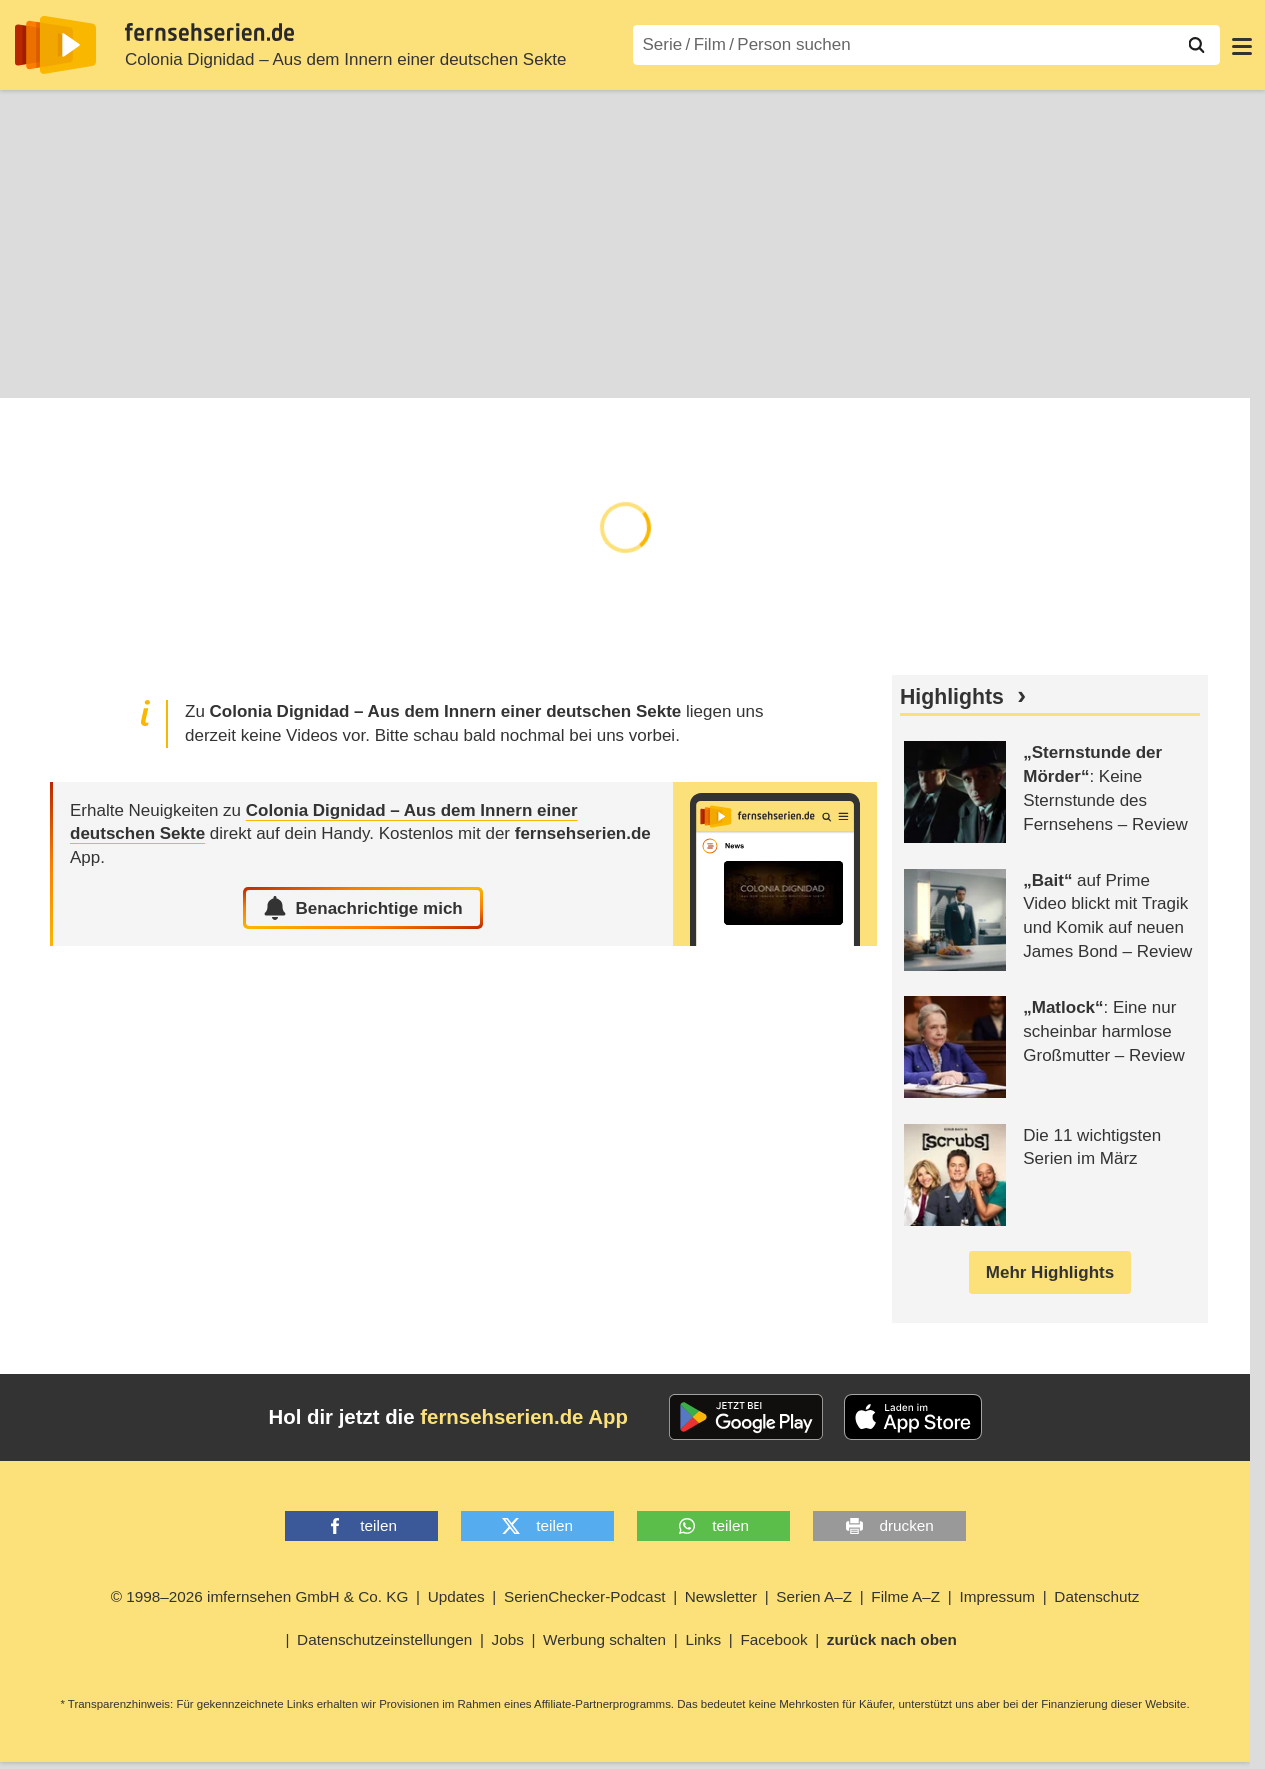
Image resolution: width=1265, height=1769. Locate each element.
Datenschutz (1096, 1597)
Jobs (508, 1640)
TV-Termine (226, 369)
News (382, 369)
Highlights (952, 698)
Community (545, 369)
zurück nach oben (892, 1640)
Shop (451, 369)
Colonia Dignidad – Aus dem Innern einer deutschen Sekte (345, 59)
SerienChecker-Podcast (585, 1597)
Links (703, 1640)
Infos (33, 369)
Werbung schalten (604, 1640)
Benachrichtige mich (362, 909)
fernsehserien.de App (524, 1418)
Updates (456, 1597)
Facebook (773, 1640)
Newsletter (721, 1597)
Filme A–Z (905, 1597)
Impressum (997, 1597)
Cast (316, 369)
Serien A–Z (814, 1597)
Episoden (117, 369)
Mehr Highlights (1050, 1273)
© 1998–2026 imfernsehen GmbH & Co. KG (260, 1597)
